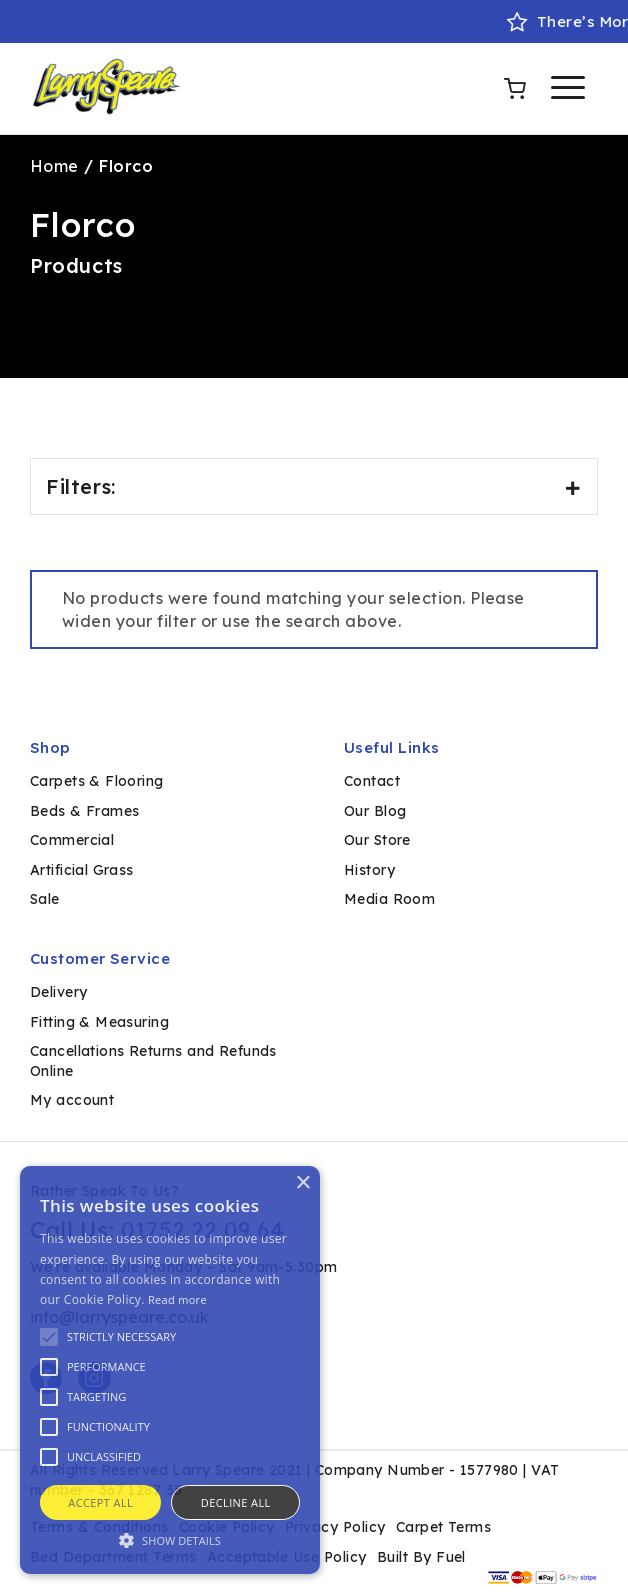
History (369, 870)
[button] (170, 1539)
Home (54, 166)
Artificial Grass (82, 870)
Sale (45, 899)
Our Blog (375, 811)
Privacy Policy (335, 1527)
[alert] (170, 1370)
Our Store (377, 840)
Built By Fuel (421, 1557)
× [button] (302, 1183)
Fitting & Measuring (99, 1022)
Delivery (58, 992)
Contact (372, 781)
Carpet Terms (444, 1527)
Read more (177, 1299)
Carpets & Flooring (97, 781)
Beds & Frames (84, 811)
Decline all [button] (236, 1502)
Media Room (389, 899)
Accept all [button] (100, 1502)
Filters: (314, 486)
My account (72, 1100)
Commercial (72, 840)
